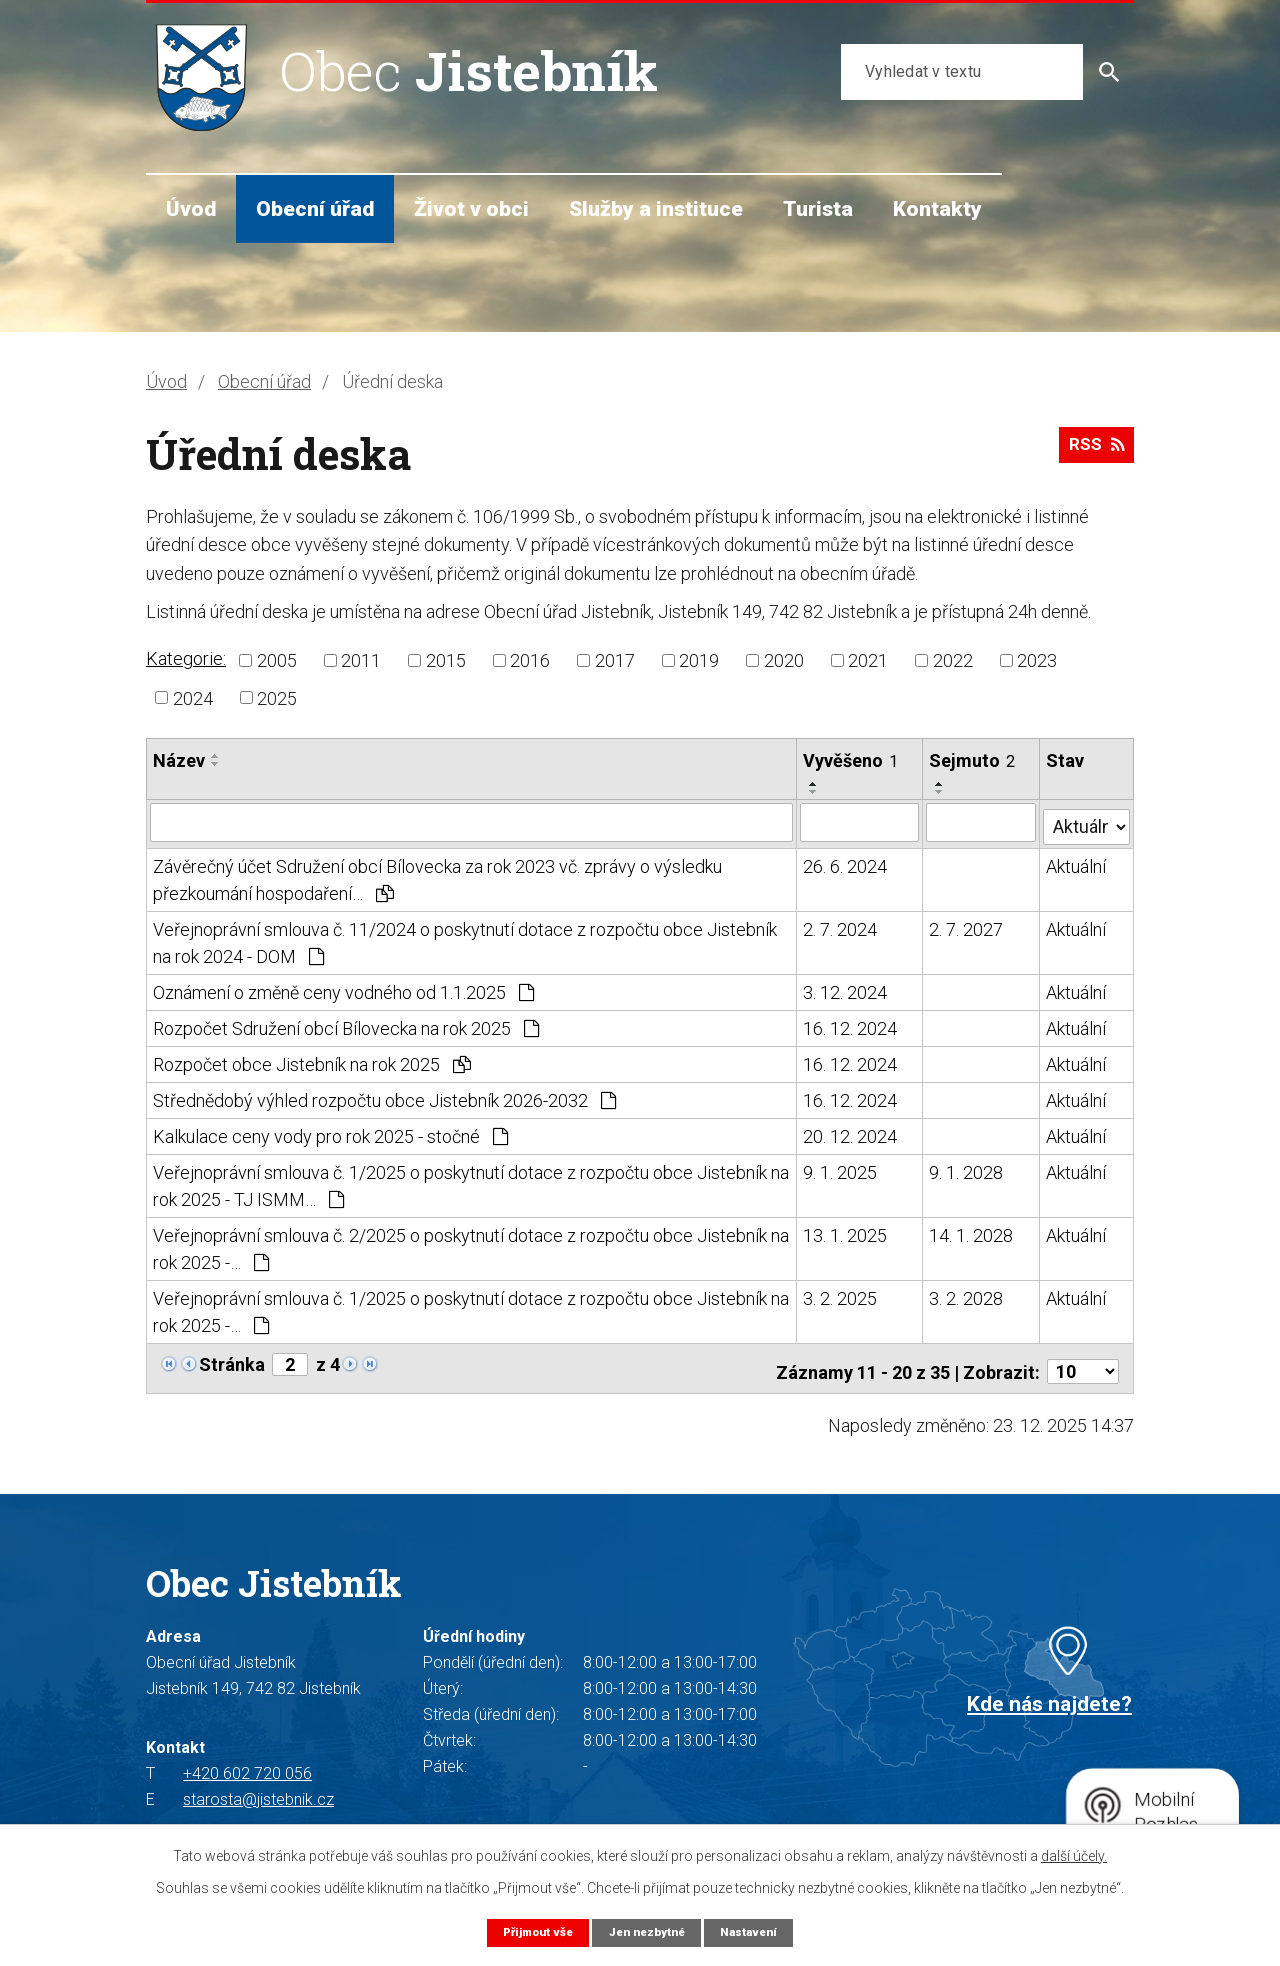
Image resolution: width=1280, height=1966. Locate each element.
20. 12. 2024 (851, 1132)
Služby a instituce (656, 208)
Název (179, 760)
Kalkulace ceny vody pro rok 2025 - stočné (330, 1132)
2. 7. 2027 (967, 925)
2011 (361, 660)
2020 (784, 660)
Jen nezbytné (647, 1931)
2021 (868, 660)
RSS (1093, 451)
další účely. (1074, 1855)
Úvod (191, 208)
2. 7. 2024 (841, 925)
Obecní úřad (315, 208)
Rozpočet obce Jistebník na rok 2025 (312, 1060)
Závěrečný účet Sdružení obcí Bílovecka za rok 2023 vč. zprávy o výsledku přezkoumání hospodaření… (437, 876)
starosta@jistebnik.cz (258, 1789)
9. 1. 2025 (841, 1168)
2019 (699, 660)
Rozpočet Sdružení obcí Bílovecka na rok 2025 (346, 1024)
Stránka (232, 1360)
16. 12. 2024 (851, 1024)
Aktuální (1076, 862)
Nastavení (758, 1931)
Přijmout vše (529, 1931)
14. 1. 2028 (972, 1231)
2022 (953, 660)
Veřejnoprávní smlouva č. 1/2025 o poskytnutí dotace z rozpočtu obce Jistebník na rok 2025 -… (471, 1308)
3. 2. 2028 (967, 1294)
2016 (530, 660)
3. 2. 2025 (841, 1294)
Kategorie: (186, 658)
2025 (277, 697)
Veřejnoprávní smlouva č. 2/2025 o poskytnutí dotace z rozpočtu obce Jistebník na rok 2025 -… (471, 1245)
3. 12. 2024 (846, 988)
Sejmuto (973, 760)
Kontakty (937, 208)
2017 (615, 660)
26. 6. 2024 (846, 862)
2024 (193, 697)
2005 (277, 660)
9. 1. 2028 (967, 1168)
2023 (1037, 660)
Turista (818, 208)
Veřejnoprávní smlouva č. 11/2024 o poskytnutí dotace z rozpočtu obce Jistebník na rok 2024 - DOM (465, 939)
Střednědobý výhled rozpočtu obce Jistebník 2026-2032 (384, 1096)
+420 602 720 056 (247, 1763)
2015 (446, 660)
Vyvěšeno (851, 760)
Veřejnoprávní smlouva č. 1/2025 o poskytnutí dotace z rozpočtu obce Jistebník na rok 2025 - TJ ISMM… (471, 1182)
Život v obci (471, 208)
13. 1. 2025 (846, 1231)
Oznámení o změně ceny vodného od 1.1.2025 (343, 988)
